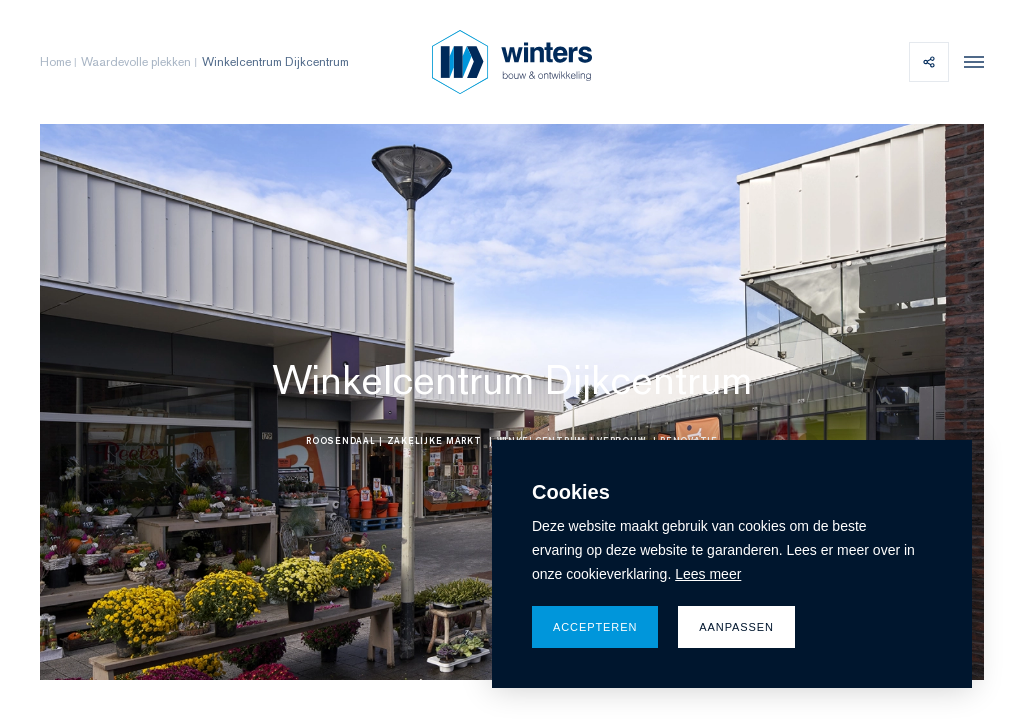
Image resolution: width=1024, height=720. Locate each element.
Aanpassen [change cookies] (736, 627)
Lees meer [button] (708, 574)
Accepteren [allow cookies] (595, 627)
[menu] (969, 62)
